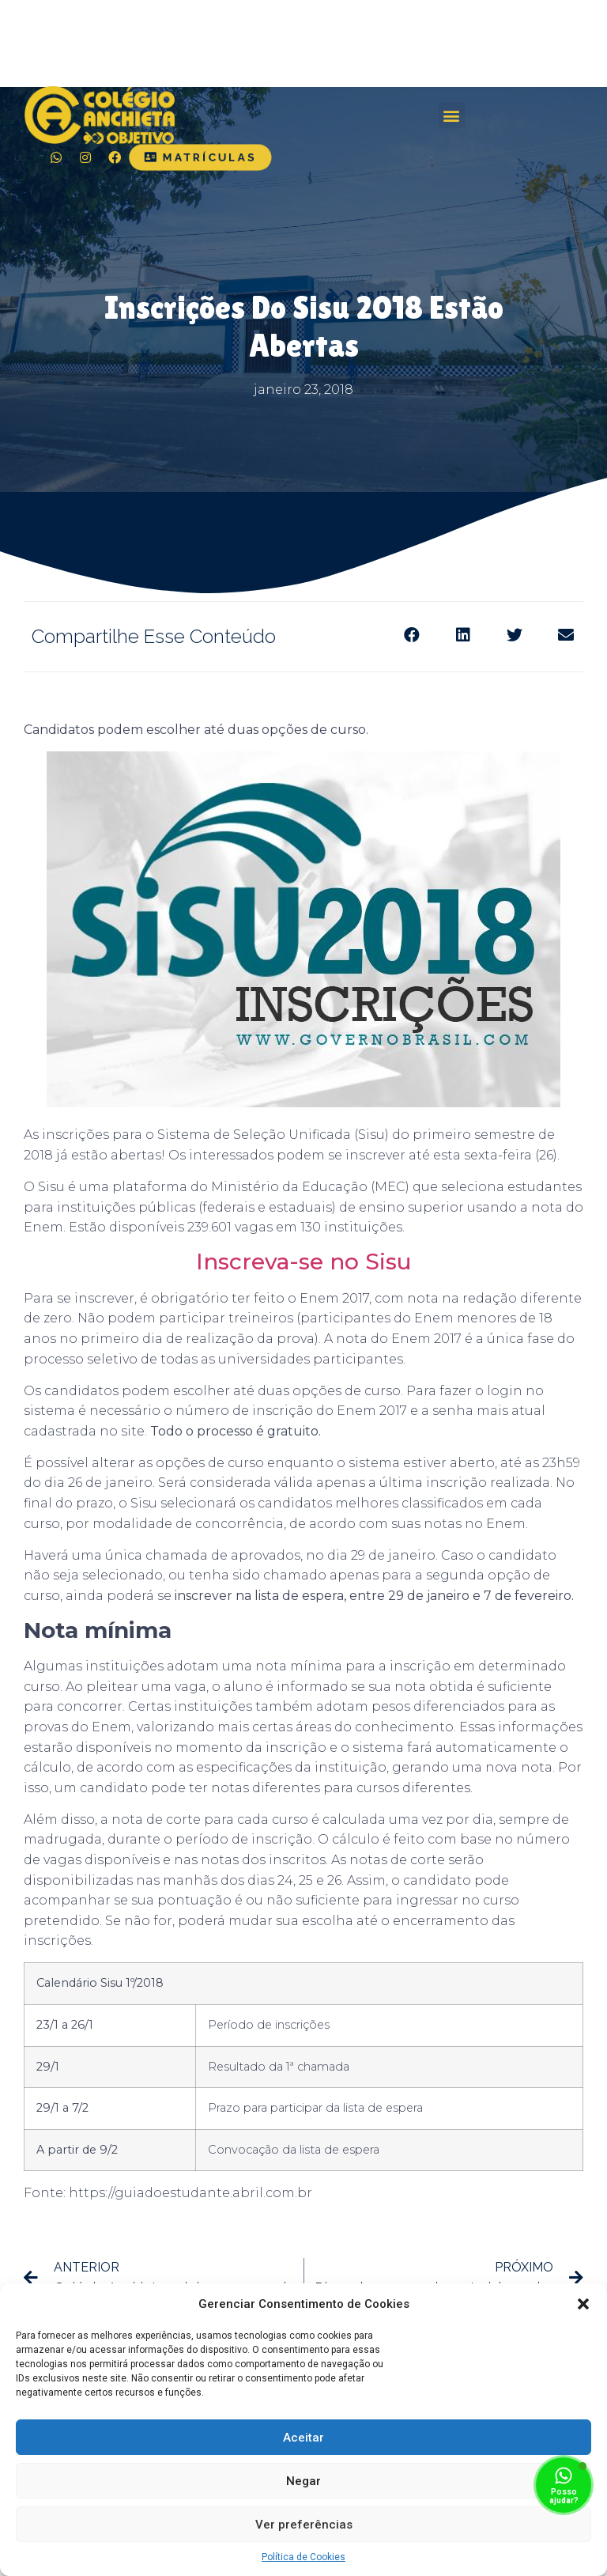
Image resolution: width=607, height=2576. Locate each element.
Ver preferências (304, 2524)
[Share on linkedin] (463, 635)
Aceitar (303, 2437)
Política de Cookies (303, 2557)
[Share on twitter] (514, 635)
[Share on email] (565, 635)
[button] (583, 2304)
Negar (303, 2481)
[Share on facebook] (411, 635)
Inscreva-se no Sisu (304, 1261)
